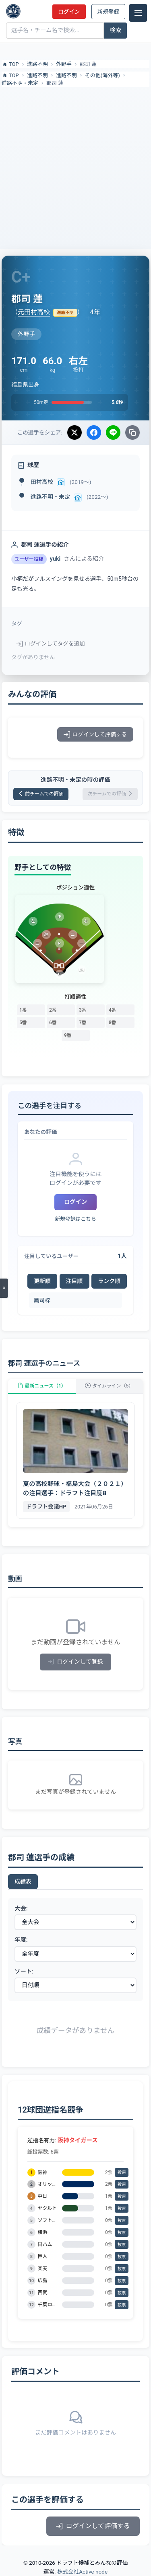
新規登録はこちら (75, 1219)
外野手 (64, 64)
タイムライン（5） (109, 1386)
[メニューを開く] (4, 1288)
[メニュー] (138, 13)
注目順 (74, 1281)
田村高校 (42, 482)
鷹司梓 (42, 1300)
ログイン (69, 11)
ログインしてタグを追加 (50, 643)
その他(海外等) (102, 75)
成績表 (22, 1881)
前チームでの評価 (41, 794)
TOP (10, 64)
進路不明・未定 (20, 83)
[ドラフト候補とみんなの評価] (13, 11)
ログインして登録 (75, 1661)
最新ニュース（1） (42, 1386)
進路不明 (37, 64)
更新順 (42, 1281)
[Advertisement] (75, 166)
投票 (122, 2172)
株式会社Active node (82, 2571)
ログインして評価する (95, 734)
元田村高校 (34, 312)
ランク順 (109, 1281)
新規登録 (108, 11)
